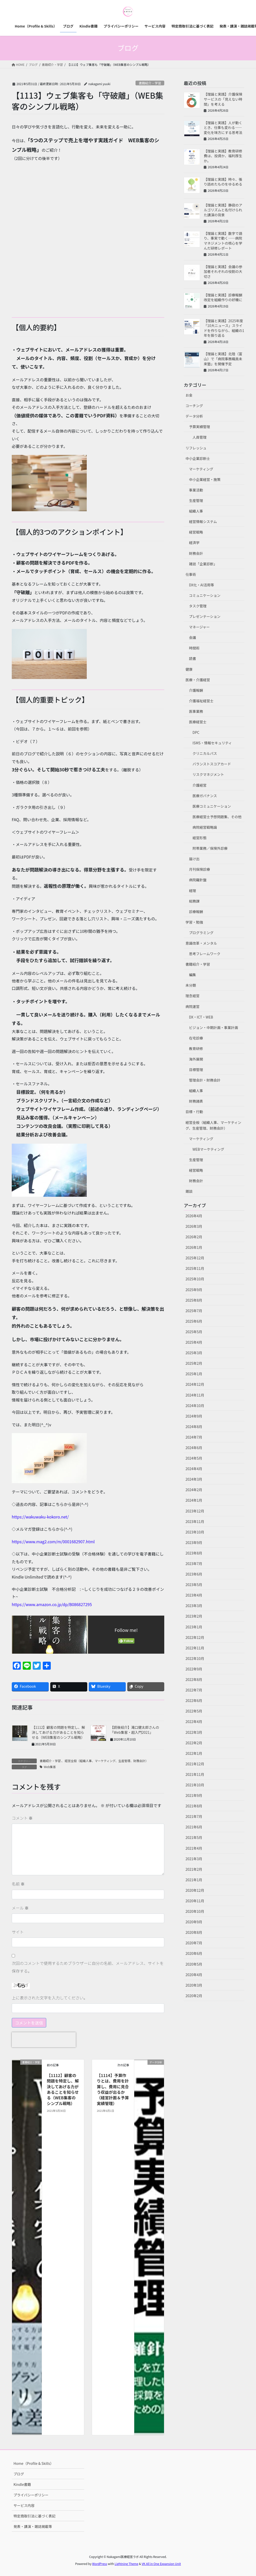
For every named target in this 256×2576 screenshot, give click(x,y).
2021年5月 (194, 1837)
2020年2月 (194, 1995)
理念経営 (193, 995)
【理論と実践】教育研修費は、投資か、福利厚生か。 (223, 155)
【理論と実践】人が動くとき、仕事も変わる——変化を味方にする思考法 (223, 127)
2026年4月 (194, 1215)
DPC (195, 732)
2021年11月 (195, 1774)
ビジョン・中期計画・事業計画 (213, 1027)
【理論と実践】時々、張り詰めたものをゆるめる (223, 182)
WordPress (99, 2563)
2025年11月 (195, 1268)
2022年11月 (195, 1647)
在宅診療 (196, 1038)
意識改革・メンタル (201, 943)
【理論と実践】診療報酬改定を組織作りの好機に (223, 297)
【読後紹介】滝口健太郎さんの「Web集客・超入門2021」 (134, 1730)
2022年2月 (194, 1742)
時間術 (194, 647)
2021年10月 (195, 1784)
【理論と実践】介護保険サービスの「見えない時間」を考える (223, 99)
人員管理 (199, 437)
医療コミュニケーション (211, 806)
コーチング (194, 405)
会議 (192, 637)
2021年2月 (194, 1869)
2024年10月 (195, 1405)
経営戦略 (196, 532)
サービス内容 (24, 2505)
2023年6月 (194, 1574)
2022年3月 (194, 1732)
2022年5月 (194, 1710)
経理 (192, 890)
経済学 (194, 542)
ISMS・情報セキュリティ (212, 742)
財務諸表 (196, 1101)
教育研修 (196, 1048)
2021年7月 (194, 1816)
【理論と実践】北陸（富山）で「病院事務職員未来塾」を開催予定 (223, 358)
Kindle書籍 (22, 2484)
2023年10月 (195, 1531)
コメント (22, 1818)
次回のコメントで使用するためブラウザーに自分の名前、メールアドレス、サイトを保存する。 (88, 1967)
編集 (192, 974)
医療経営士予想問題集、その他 (217, 816)
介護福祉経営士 (201, 700)
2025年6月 (194, 1321)
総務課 (194, 901)
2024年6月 (194, 1447)
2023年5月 (194, 1584)
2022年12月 (195, 1637)
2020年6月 (194, 1953)
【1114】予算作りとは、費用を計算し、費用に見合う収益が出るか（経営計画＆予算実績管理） (113, 2089)
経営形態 (199, 837)
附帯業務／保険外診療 (210, 848)
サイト (18, 1932)
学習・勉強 (194, 922)
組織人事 (196, 510)
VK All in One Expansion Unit (161, 2563)
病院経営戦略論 (204, 827)
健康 (189, 669)
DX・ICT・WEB (201, 1016)
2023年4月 (194, 1595)
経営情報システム (203, 521)
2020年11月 (195, 1900)
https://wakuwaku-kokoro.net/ (40, 1517)
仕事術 (191, 574)
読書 (192, 658)
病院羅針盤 (197, 879)
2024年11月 (195, 1395)
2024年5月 (194, 1458)
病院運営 (193, 1006)
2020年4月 (194, 1974)
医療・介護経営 (198, 679)
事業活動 (196, 489)
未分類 (191, 985)
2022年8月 (194, 1679)
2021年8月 (194, 1805)
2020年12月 (195, 1890)
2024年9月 (194, 1416)
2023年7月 (194, 1563)
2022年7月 (194, 1689)
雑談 (189, 1191)
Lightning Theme (126, 2563)
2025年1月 (194, 1373)
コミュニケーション (204, 595)
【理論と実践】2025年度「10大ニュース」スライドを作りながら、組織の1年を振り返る (224, 328)
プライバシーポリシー (31, 2494)
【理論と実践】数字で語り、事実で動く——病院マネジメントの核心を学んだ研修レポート (223, 241)
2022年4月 (194, 1721)
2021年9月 (194, 1795)
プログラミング (201, 932)
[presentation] (44, 2039)
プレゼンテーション (204, 616)
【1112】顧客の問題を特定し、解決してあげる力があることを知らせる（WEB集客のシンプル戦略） (58, 1732)
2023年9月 (194, 1542)
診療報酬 (196, 911)
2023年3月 (194, 1605)
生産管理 (196, 500)
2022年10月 (195, 1658)
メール (20, 1908)
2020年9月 (194, 1921)
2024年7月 (194, 1437)
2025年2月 (194, 1363)
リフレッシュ (196, 447)
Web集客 (50, 1767)
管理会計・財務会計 (204, 1080)
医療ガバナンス (204, 795)
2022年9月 (194, 1668)
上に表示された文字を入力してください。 (50, 1998)
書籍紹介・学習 (150, 83)
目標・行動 (194, 1111)
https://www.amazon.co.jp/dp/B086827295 (52, 1604)
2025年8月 (194, 1300)
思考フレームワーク (204, 953)
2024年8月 (194, 1426)
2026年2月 (194, 1236)
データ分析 (194, 416)
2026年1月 (194, 1247)
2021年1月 (194, 1879)
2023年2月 (194, 1616)
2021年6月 (194, 1826)
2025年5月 (194, 1331)
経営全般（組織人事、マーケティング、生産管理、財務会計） (106, 1761)
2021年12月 (195, 1763)
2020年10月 (195, 1911)
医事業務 (196, 711)
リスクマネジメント (208, 774)
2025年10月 (195, 1278)
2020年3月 (194, 1985)
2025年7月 (194, 1310)
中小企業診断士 (198, 458)
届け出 (194, 858)
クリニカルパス (204, 753)
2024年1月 (194, 1500)
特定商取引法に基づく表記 (35, 2515)
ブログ (19, 2473)
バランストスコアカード (211, 763)
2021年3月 (194, 1858)
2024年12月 (195, 1384)
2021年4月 (194, 1848)
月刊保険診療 (199, 869)
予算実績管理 (199, 426)
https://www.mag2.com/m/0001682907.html (53, 1541)
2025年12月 (195, 1257)
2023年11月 (195, 1521)
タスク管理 (197, 605)
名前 (18, 1884)
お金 (189, 395)
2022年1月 (194, 1753)
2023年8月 (194, 1553)
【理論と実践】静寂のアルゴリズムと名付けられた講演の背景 (223, 210)
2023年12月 (195, 1510)
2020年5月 (194, 1964)
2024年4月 (194, 1468)
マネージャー (199, 626)
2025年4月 (194, 1342)
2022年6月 (194, 1700)
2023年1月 (194, 1626)
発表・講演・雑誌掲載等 (33, 2526)
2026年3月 (194, 1226)
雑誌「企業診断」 (203, 563)
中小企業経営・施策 (204, 479)
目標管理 (196, 1069)
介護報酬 (196, 690)
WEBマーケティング (208, 1149)
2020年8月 (194, 1932)
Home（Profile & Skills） (34, 2463)
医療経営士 (197, 721)
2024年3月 (194, 1479)
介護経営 (199, 785)
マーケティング (201, 468)
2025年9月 (194, 1289)
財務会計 (196, 553)
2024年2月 (194, 1489)
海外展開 (196, 1059)
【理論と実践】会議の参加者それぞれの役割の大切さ (223, 271)
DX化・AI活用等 (201, 584)
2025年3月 (194, 1352)
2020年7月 (194, 1942)
